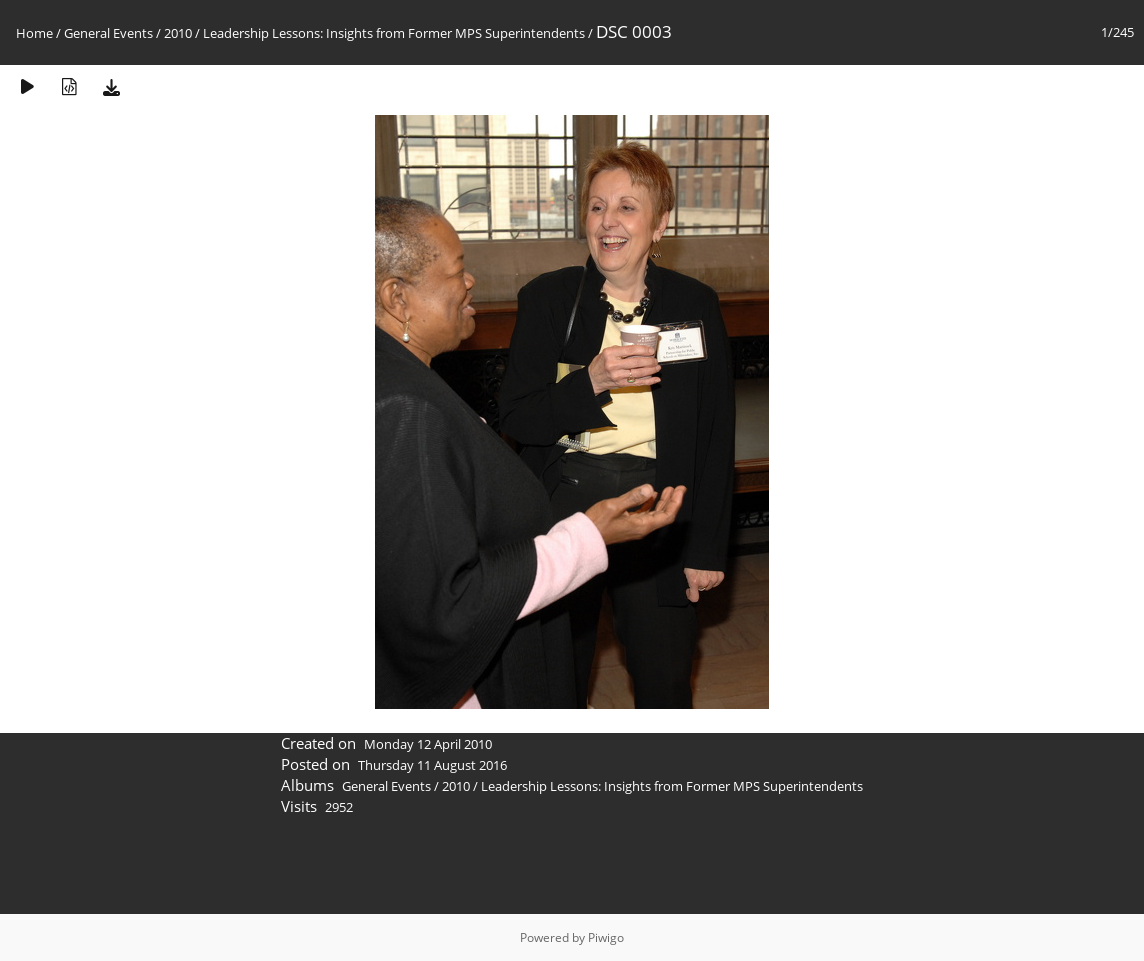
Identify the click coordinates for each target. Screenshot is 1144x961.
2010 (178, 33)
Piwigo (606, 937)
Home (34, 33)
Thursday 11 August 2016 (432, 765)
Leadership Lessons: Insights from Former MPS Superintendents (394, 33)
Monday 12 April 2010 (428, 744)
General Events (108, 33)
